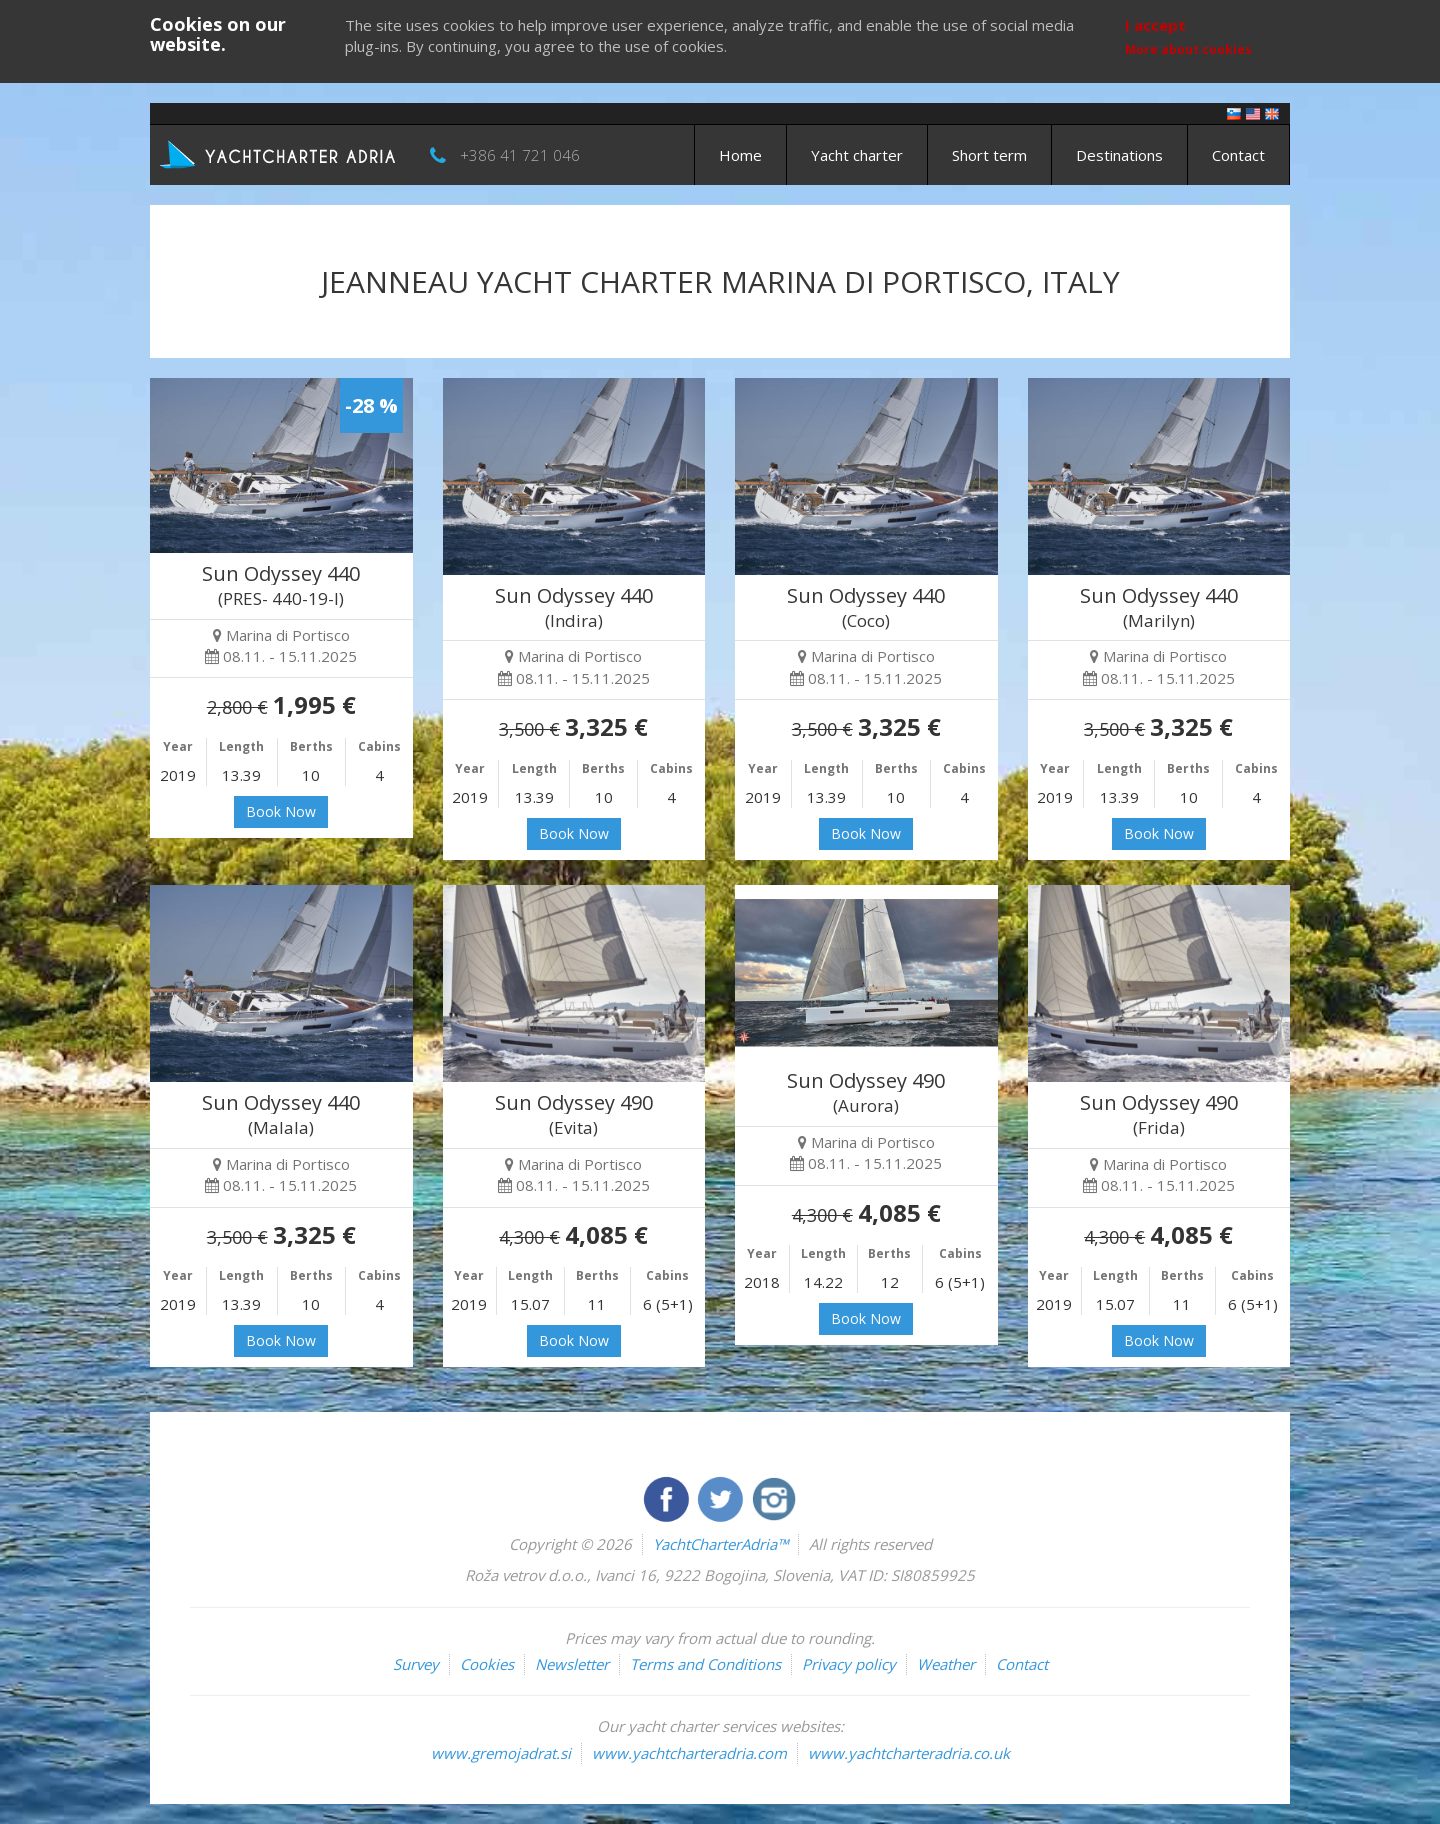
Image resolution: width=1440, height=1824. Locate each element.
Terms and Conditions (705, 1664)
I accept (1155, 25)
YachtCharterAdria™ (720, 1544)
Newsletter (572, 1664)
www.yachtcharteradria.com (689, 1753)
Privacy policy (849, 1664)
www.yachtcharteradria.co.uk (909, 1753)
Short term (989, 155)
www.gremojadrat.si (501, 1753)
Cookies (487, 1664)
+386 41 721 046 (520, 155)
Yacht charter (857, 155)
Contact (1238, 155)
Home (740, 155)
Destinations (1119, 155)
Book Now (281, 811)
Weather (946, 1664)
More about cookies (1188, 49)
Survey (416, 1664)
